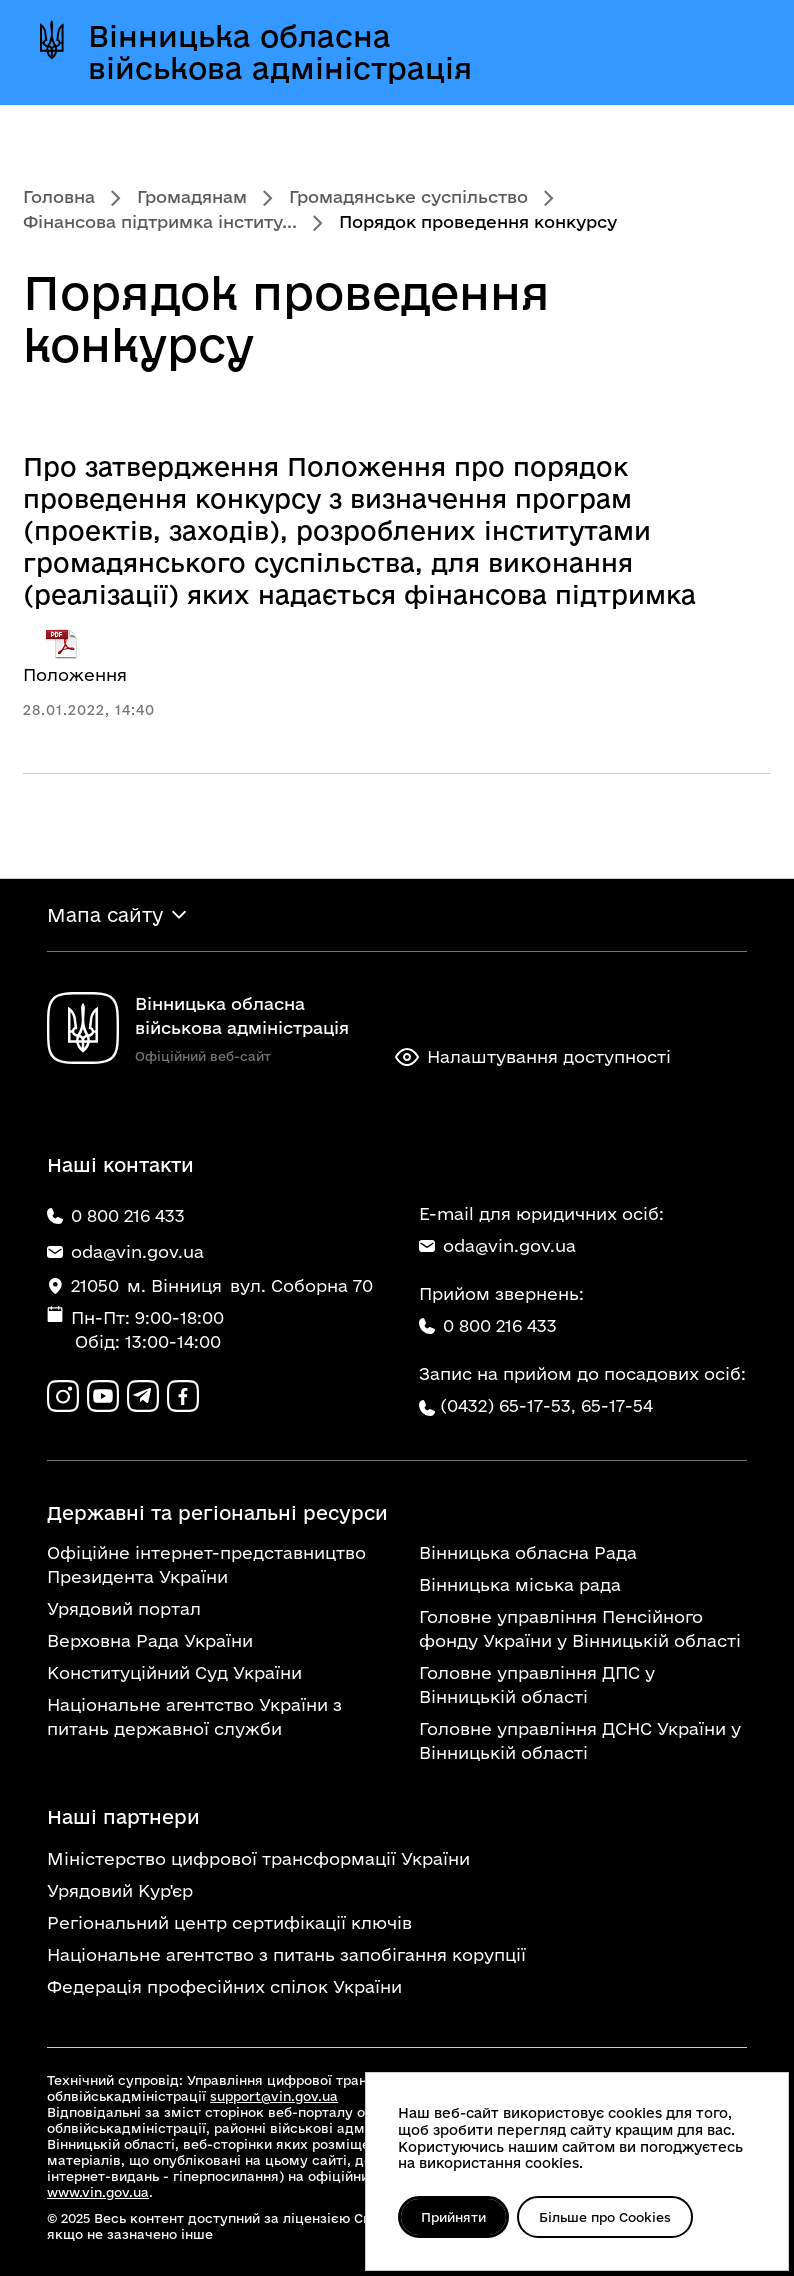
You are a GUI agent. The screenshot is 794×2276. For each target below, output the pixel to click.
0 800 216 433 (488, 1325)
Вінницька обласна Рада (528, 1552)
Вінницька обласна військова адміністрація (280, 52)
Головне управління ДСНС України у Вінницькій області (580, 1740)
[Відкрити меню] (733, 52)
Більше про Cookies (605, 2217)
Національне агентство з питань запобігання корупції (286, 1954)
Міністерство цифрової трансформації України (258, 1858)
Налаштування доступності (533, 1057)
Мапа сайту (105, 915)
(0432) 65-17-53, (508, 1405)
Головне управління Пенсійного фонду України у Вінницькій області (580, 1628)
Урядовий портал (124, 1608)
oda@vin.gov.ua (497, 1245)
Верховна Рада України (150, 1640)
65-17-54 (617, 1405)
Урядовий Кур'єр (120, 1890)
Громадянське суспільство (408, 196)
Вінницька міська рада (520, 1584)
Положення (75, 655)
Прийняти (453, 2217)
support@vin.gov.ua (274, 2096)
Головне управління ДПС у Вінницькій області (537, 1684)
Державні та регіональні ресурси (217, 1513)
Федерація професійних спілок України (224, 1986)
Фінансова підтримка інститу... (160, 221)
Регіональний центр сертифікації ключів (229, 1922)
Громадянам (192, 196)
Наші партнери (123, 1817)
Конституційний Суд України (174, 1672)
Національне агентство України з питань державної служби (194, 1716)
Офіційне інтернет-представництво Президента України (206, 1564)
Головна (59, 196)
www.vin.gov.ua (98, 2192)
